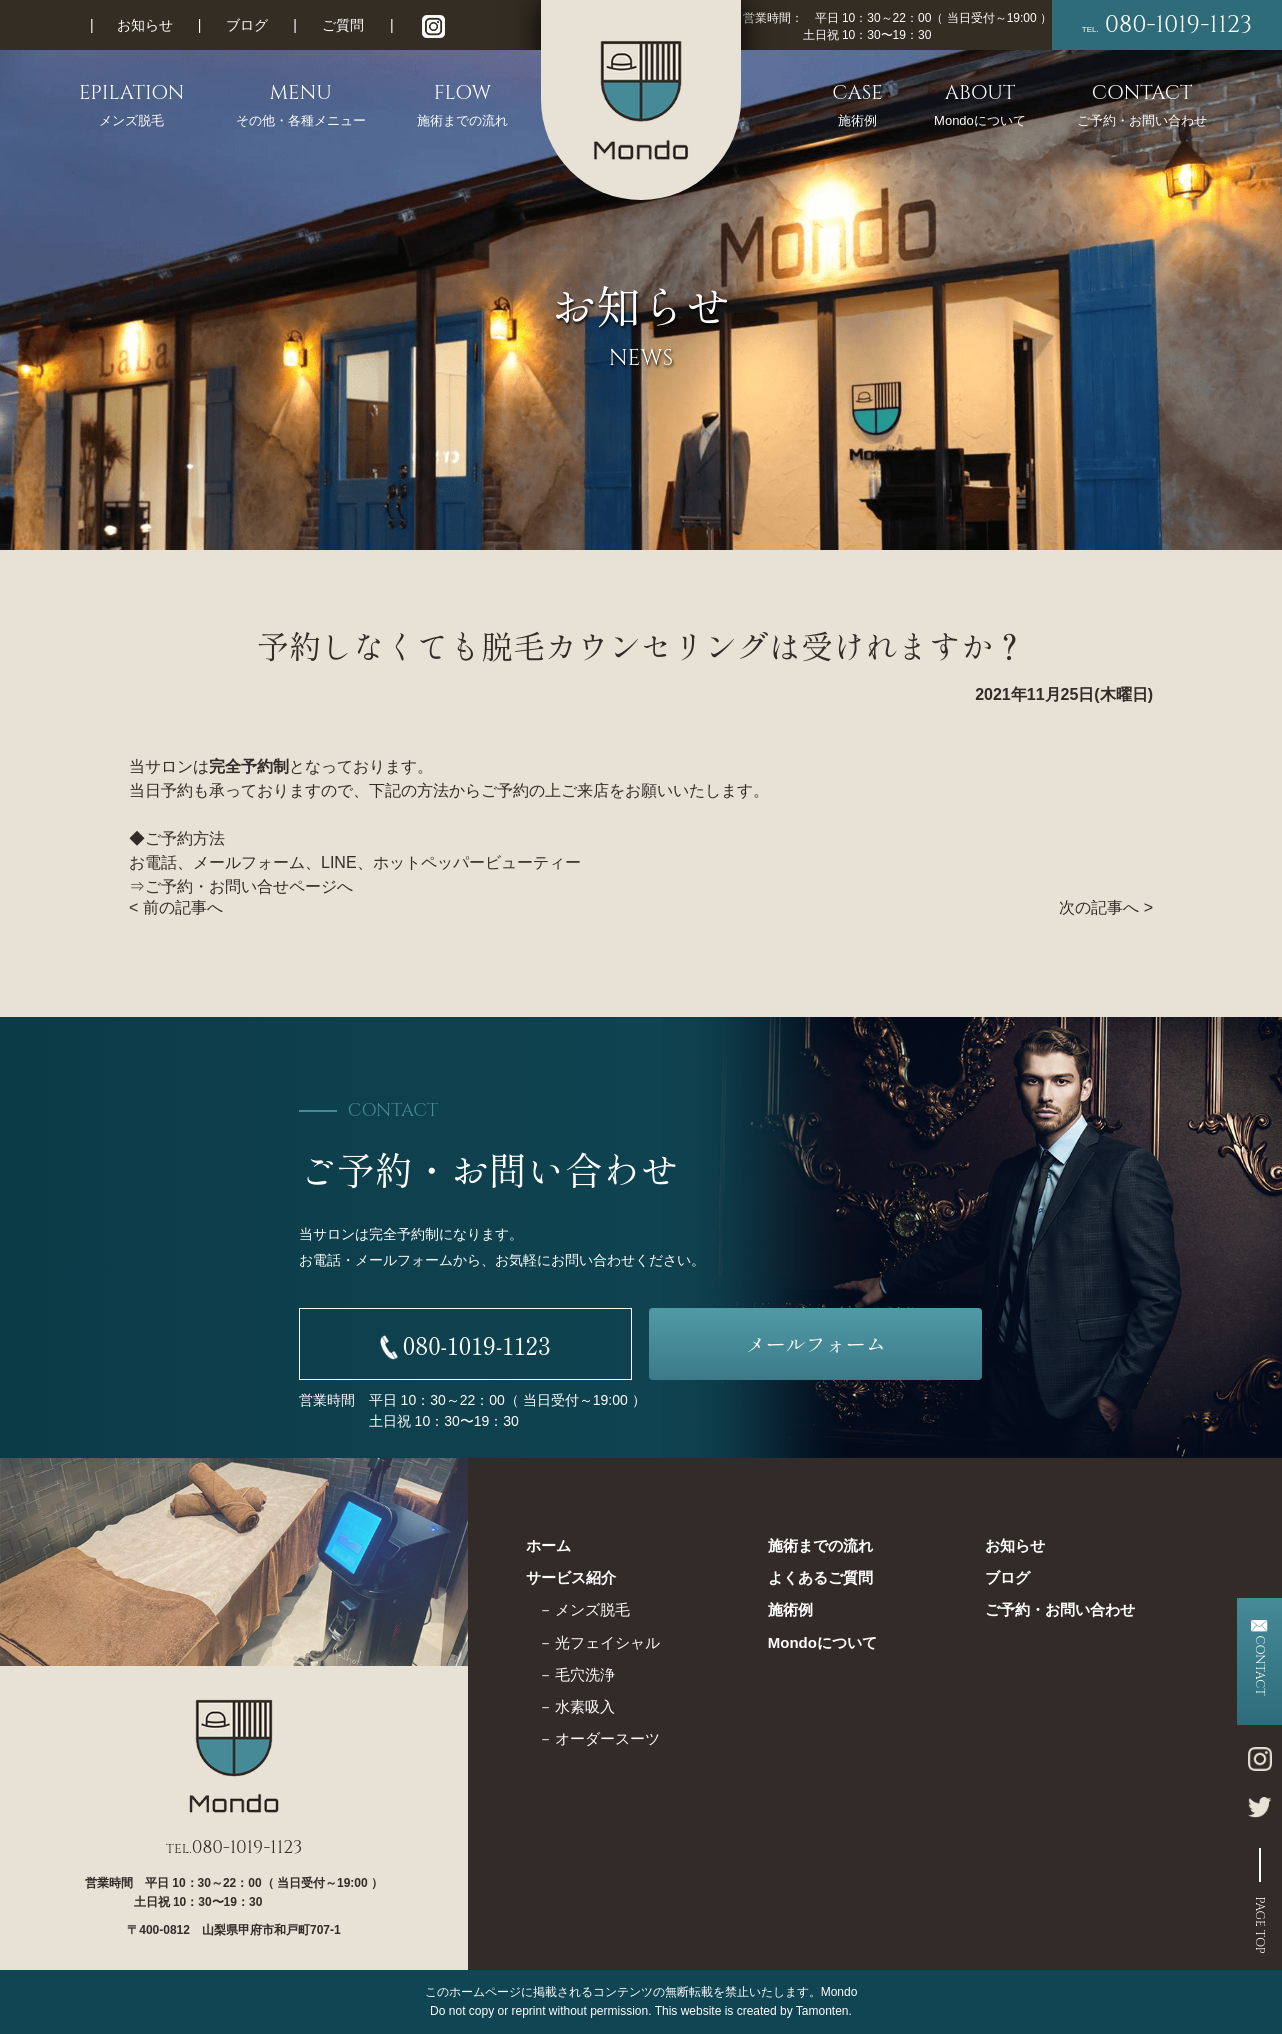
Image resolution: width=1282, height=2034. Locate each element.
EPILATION (132, 105)
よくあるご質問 (820, 1577)
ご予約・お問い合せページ (241, 886)
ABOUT (980, 105)
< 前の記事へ (176, 907)
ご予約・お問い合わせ (1060, 1609)
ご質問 (343, 25)
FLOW (462, 105)
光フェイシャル (607, 1642)
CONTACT (1142, 105)
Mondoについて (822, 1642)
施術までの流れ (820, 1545)
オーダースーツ (607, 1738)
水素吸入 (585, 1706)
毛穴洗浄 (585, 1674)
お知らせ (145, 25)
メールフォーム (816, 1343)
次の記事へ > (1106, 907)
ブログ (247, 25)
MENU (301, 105)
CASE (857, 105)
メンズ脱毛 (592, 1609)
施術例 (790, 1609)
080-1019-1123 (1167, 25)
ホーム (548, 1545)
